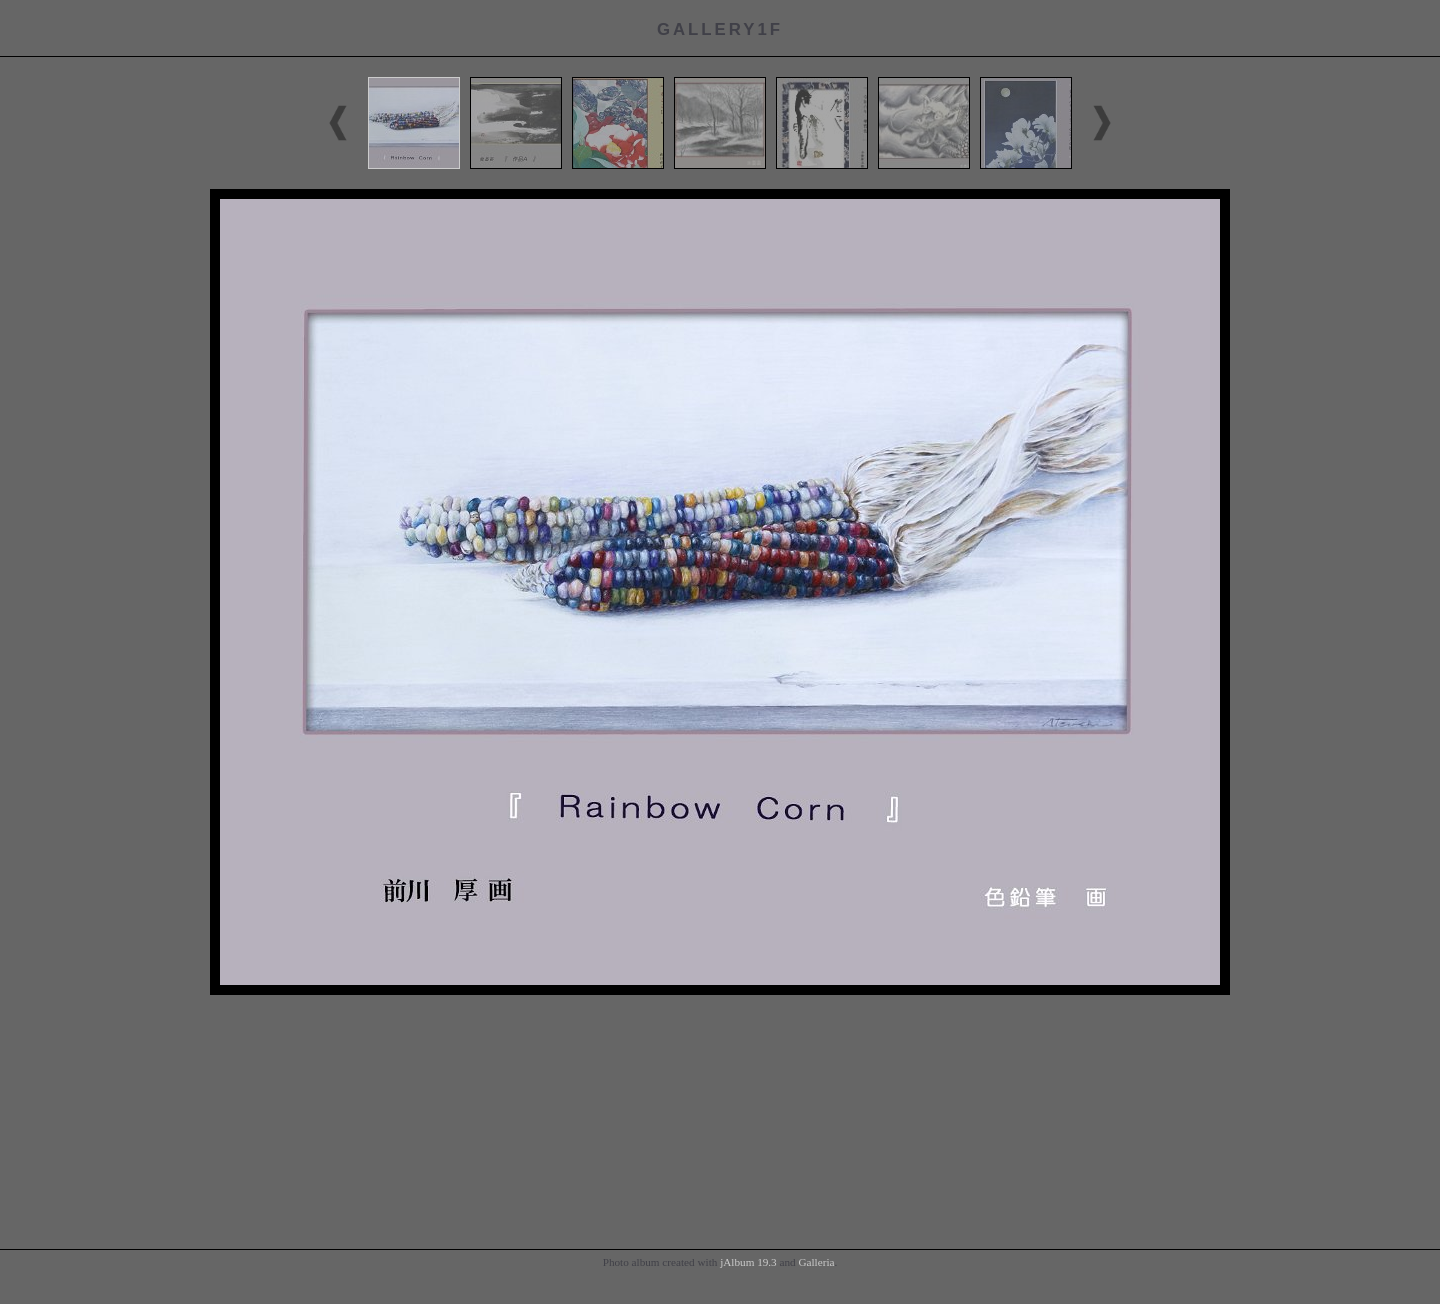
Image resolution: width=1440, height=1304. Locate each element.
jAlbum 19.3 (748, 1262)
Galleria (816, 1262)
